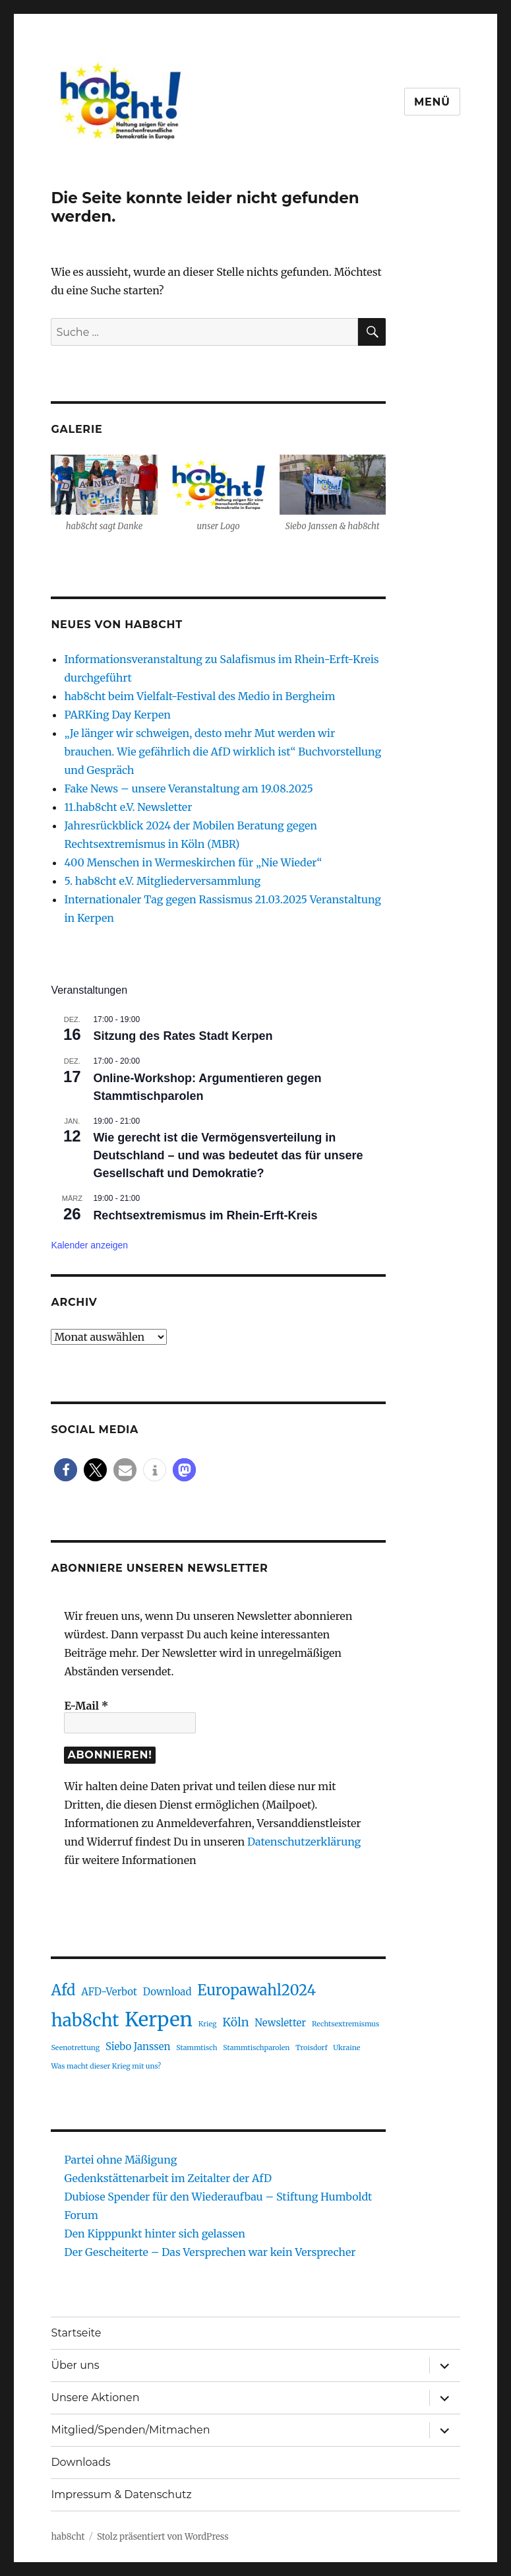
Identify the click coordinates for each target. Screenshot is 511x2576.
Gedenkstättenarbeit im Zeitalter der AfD (168, 2178)
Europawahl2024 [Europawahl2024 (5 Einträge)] (256, 1990)
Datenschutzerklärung (304, 1841)
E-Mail (86, 1705)
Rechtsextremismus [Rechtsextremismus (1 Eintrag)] (345, 2024)
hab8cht (67, 2536)
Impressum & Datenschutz (121, 2494)
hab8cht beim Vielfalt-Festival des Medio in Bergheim (201, 696)
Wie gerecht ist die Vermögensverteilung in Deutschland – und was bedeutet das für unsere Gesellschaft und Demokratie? (228, 1155)
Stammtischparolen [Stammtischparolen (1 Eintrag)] (256, 2048)
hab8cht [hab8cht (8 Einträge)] (85, 2020)
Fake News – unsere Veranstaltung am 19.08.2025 (188, 788)
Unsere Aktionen (95, 2397)
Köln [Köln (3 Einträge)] (235, 2022)
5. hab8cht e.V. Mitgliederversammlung (162, 880)
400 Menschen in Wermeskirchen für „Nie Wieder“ (193, 862)
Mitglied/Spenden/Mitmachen (130, 2430)
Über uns (75, 2365)
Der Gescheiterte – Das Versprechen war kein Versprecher (209, 2252)
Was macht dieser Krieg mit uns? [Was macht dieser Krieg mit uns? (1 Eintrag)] (106, 2066)
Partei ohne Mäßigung (120, 2159)
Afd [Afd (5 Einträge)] (63, 1990)
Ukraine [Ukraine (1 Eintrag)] (346, 2048)
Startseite (76, 2333)
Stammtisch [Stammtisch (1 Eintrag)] (196, 2048)
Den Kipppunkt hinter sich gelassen (154, 2233)
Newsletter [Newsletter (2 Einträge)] (280, 2022)
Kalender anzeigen (89, 1245)
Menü (432, 102)
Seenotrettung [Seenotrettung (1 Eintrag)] (75, 2048)
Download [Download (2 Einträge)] (167, 1991)
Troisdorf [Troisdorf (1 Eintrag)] (311, 2048)
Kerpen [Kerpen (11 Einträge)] (159, 2019)
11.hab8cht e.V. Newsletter (128, 807)
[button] (65, 1469)
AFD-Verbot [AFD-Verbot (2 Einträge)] (109, 1991)
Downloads (80, 2462)
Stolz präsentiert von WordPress (163, 2536)
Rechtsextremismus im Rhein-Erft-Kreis (205, 1215)
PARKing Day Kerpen (117, 714)
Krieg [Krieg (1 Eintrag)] (207, 2024)
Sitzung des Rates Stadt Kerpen (182, 1036)
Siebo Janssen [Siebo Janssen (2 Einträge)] (137, 2046)
